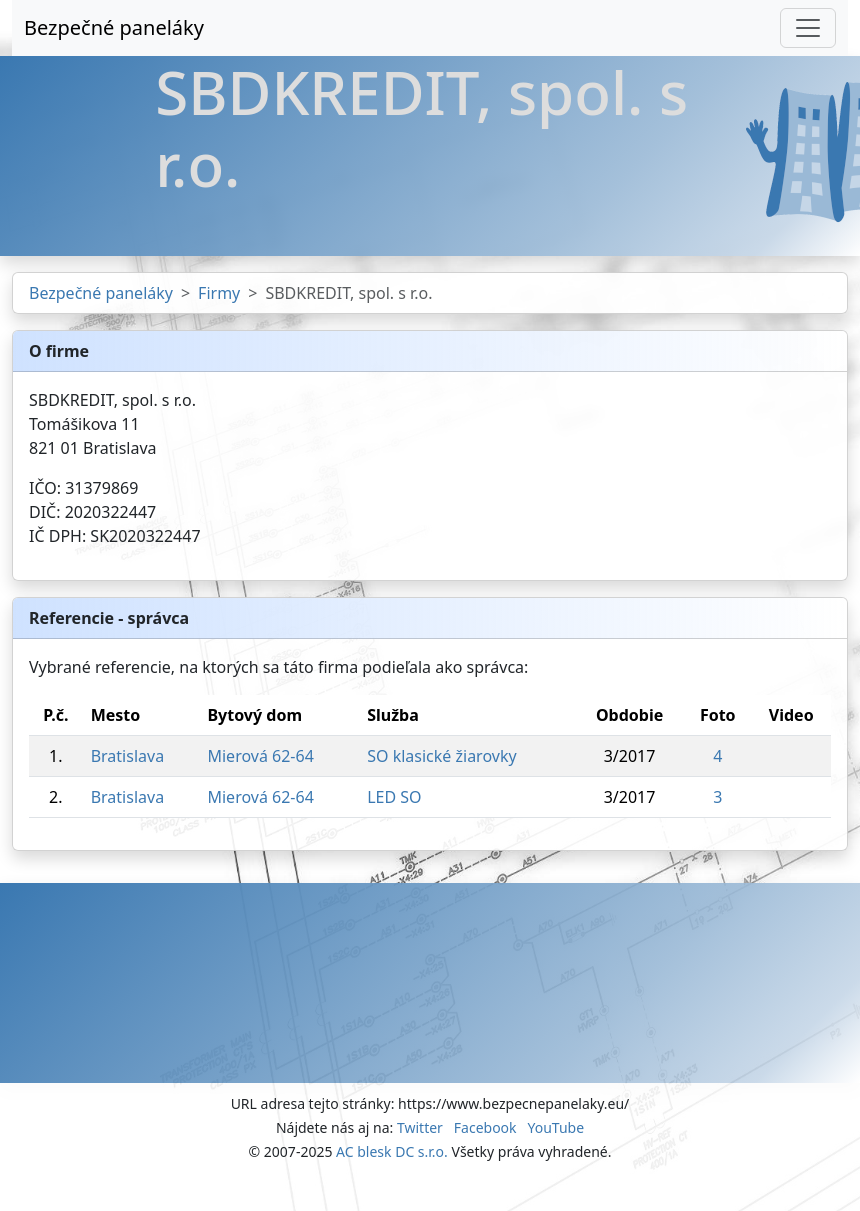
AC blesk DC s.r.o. (392, 1151)
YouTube (555, 1127)
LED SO (394, 797)
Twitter (420, 1127)
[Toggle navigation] (808, 28)
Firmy (219, 293)
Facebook (485, 1127)
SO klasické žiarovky (441, 756)
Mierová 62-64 (260, 756)
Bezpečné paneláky (114, 27)
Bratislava (127, 756)
